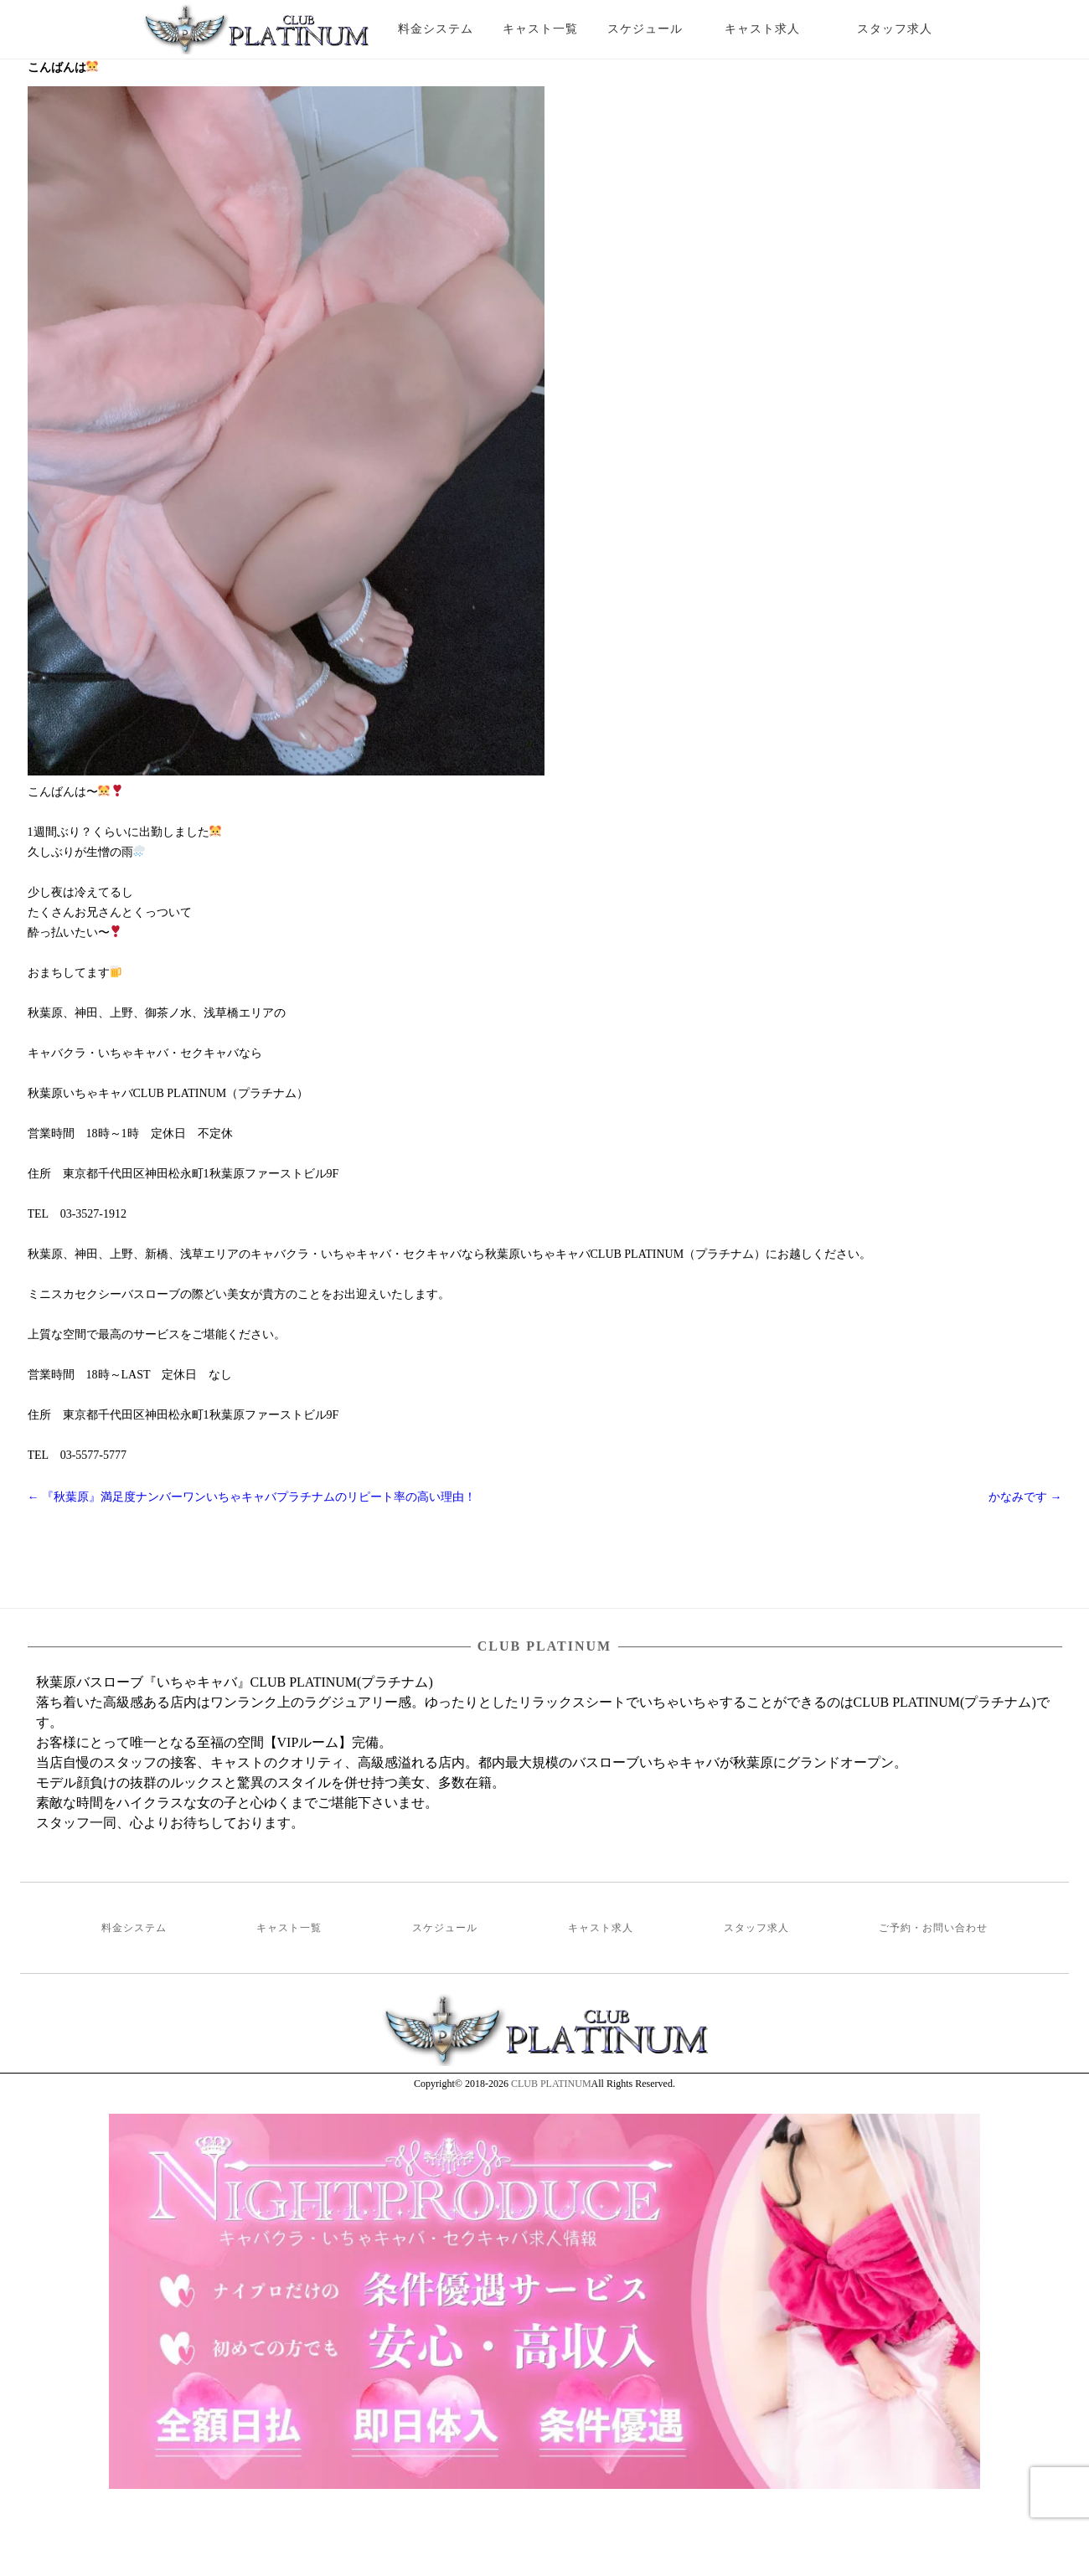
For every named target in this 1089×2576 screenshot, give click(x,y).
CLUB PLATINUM (551, 2083)
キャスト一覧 (540, 29)
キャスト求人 (775, 29)
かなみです (1025, 1497)
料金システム (435, 29)
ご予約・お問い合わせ (933, 1928)
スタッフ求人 (909, 29)
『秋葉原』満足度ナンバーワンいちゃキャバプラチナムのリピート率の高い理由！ (252, 1497)
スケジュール (645, 29)
